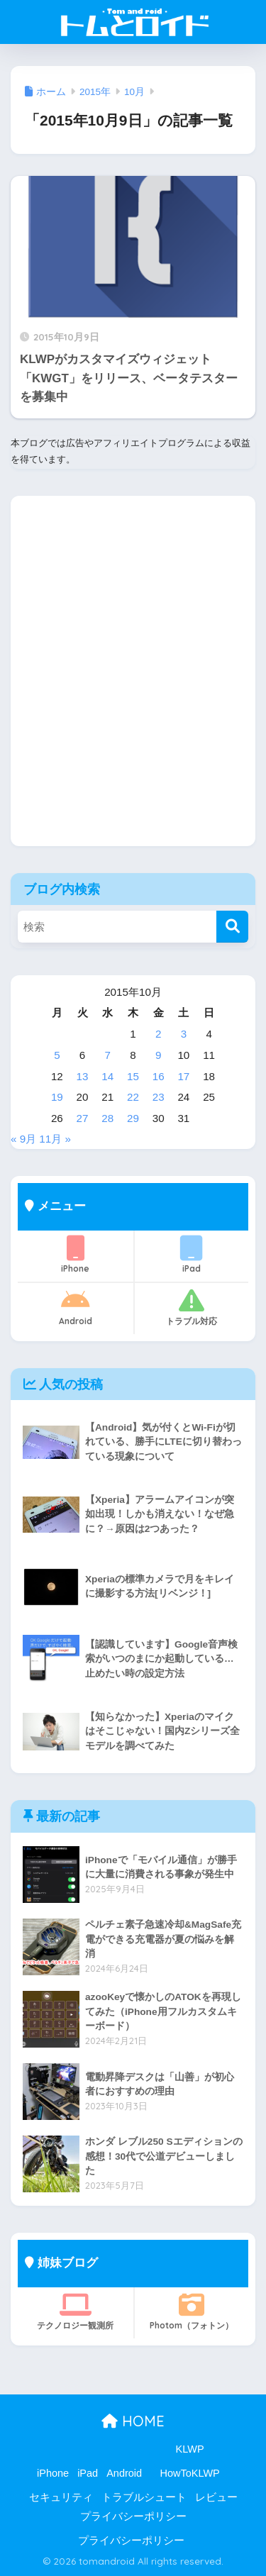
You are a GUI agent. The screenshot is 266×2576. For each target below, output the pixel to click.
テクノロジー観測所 (75, 2311)
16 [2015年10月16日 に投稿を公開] (159, 1076)
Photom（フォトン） (192, 2311)
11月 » (55, 1139)
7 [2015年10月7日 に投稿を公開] (108, 1055)
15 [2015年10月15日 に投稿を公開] (133, 1076)
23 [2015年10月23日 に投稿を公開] (159, 1097)
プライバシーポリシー (133, 2516)
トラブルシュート (144, 2497)
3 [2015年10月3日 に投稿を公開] (184, 1034)
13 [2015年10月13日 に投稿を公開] (83, 1076)
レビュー (216, 2497)
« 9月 (23, 1139)
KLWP (190, 2449)
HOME (133, 2421)
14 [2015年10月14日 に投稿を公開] (107, 1076)
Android (75, 1307)
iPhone (75, 1255)
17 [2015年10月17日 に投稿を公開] (183, 1076)
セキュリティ (61, 2497)
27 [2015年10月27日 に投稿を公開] (83, 1118)
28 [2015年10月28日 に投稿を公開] (107, 1118)
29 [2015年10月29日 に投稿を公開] (133, 1118)
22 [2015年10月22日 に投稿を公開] (133, 1097)
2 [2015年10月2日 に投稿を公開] (158, 1034)
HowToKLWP (189, 2473)
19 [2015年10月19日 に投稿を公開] (57, 1097)
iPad (192, 1255)
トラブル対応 (192, 1307)
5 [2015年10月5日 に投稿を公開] (57, 1055)
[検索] (232, 927)
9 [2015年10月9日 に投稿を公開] (158, 1055)
